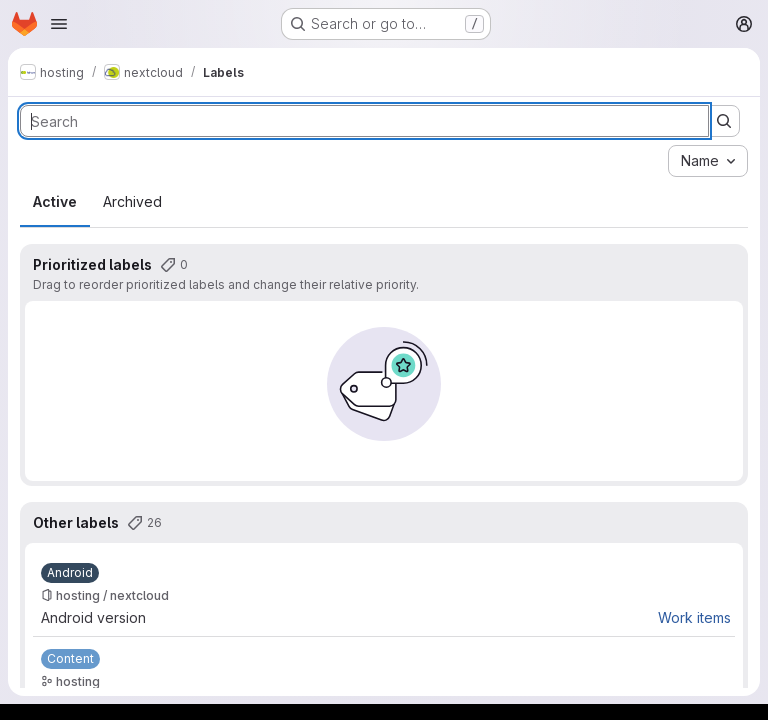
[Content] (70, 659)
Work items (694, 617)
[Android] (70, 573)
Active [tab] (55, 201)
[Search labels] (364, 121)
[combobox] (708, 161)
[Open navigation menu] (59, 24)
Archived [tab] (132, 201)
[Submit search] (724, 121)
